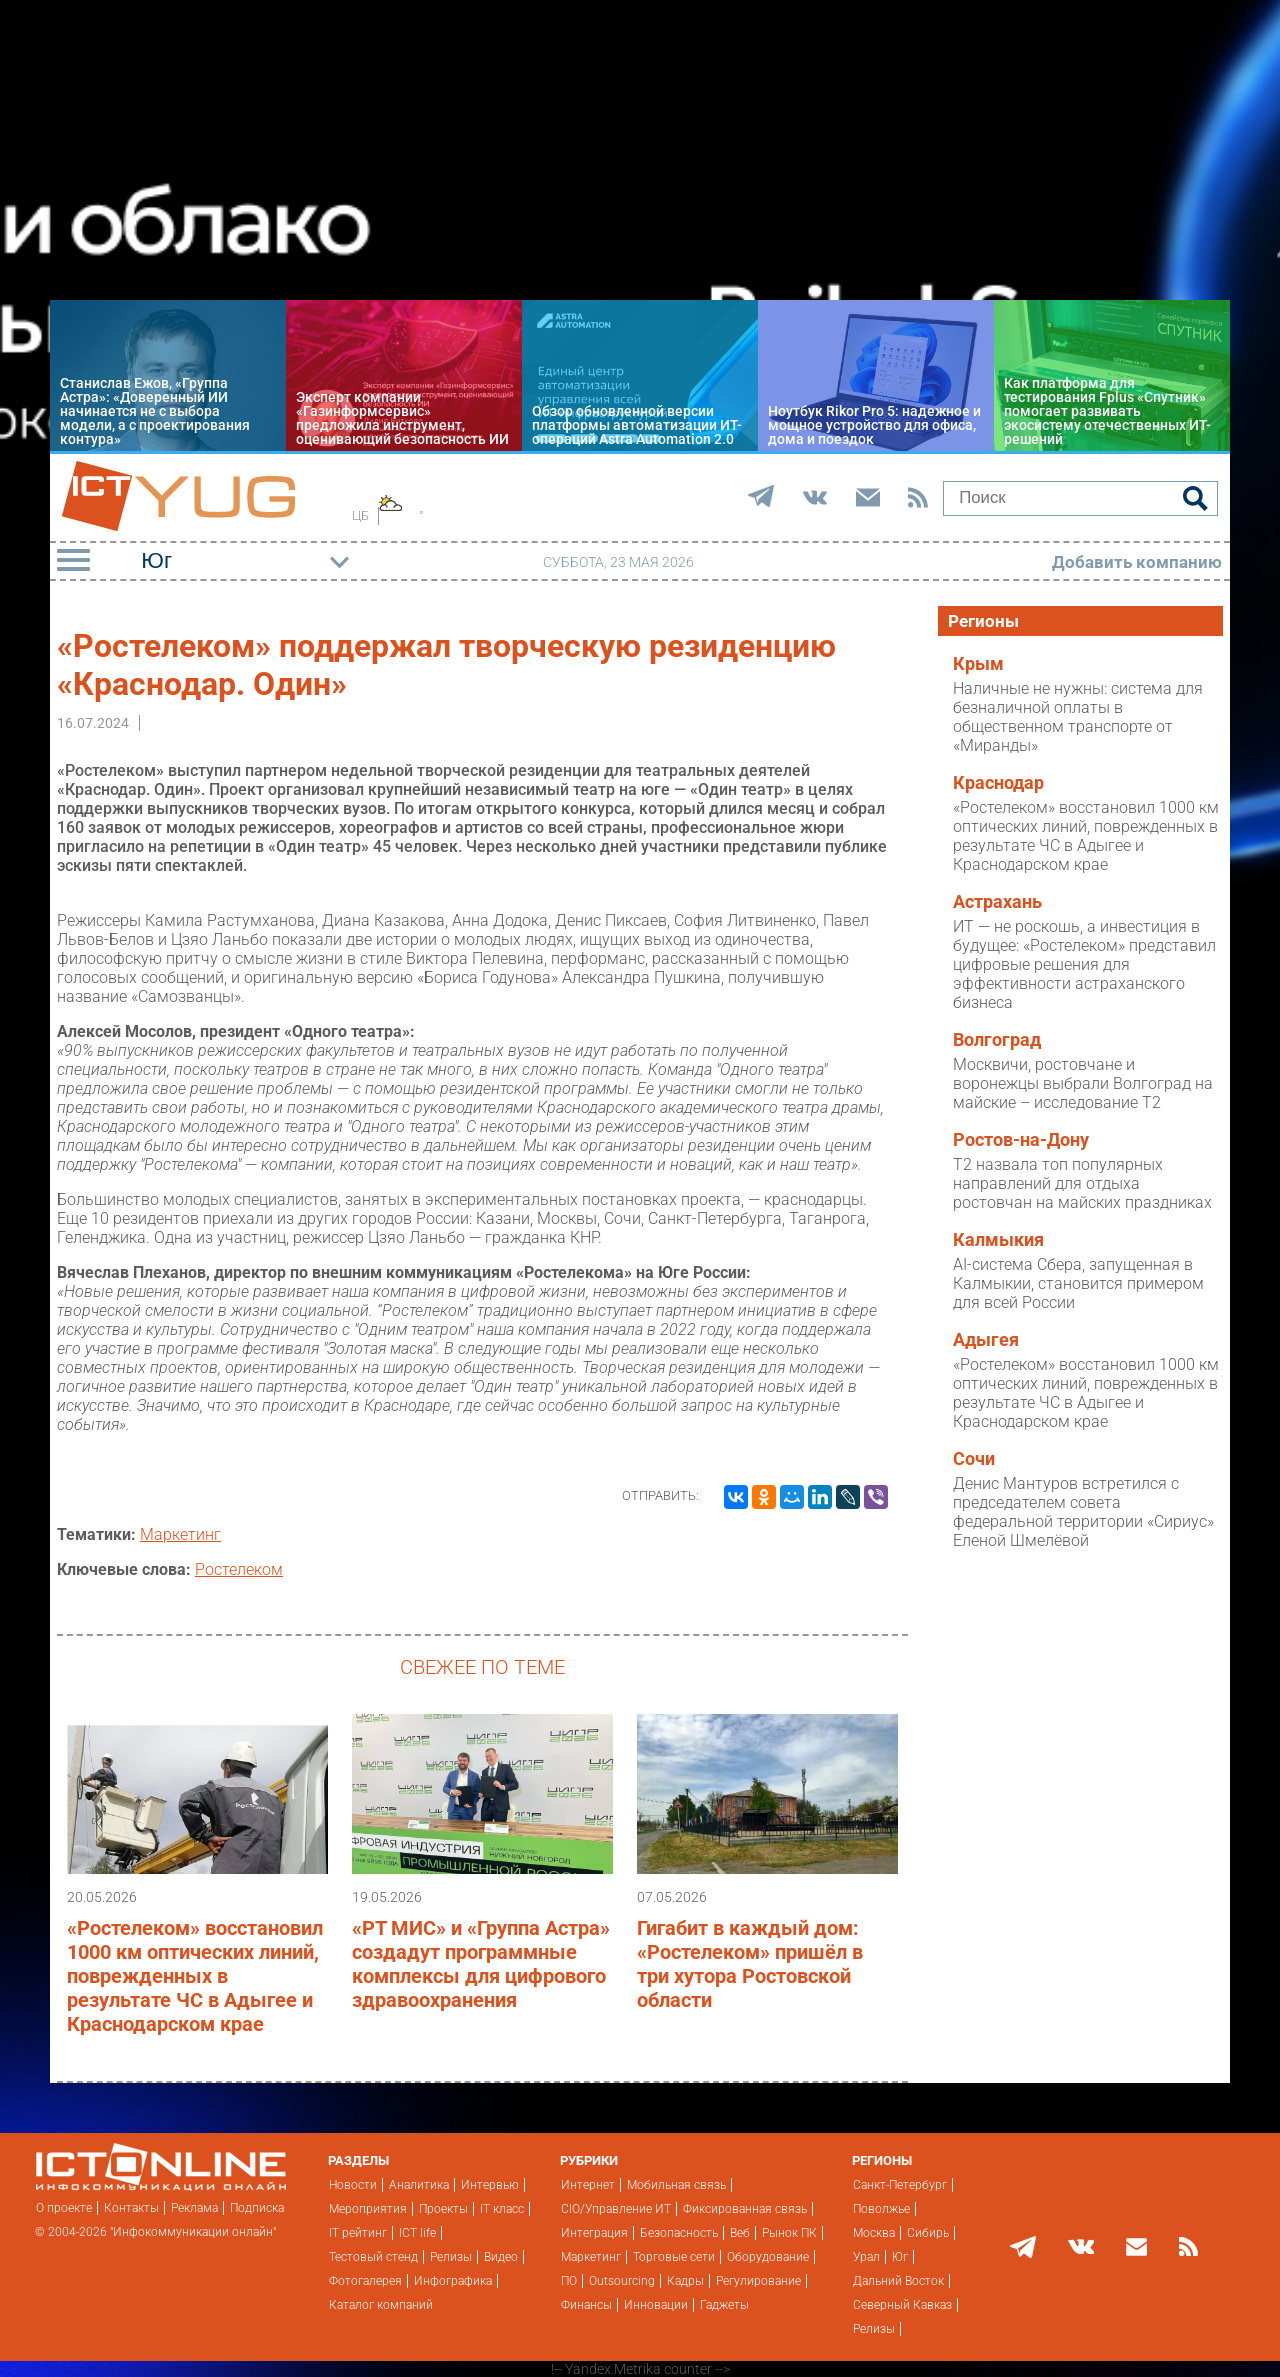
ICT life (417, 2233)
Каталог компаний (381, 2305)
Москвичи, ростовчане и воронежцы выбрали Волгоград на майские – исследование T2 (1083, 1083)
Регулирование (758, 2281)
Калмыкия (998, 1240)
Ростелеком (239, 1569)
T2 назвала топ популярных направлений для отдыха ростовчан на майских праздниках (1082, 1183)
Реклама (194, 2208)
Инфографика (453, 2281)
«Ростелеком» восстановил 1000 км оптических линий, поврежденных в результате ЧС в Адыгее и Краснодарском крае (195, 1976)
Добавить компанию (1137, 562)
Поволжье (881, 2209)
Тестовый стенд (373, 2257)
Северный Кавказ (902, 2305)
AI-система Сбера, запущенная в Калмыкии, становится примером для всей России (1078, 1283)
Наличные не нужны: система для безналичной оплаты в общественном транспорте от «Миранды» (1078, 717)
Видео (501, 2257)
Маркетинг (180, 1534)
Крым (978, 664)
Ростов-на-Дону (1021, 1140)
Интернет (588, 2185)
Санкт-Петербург (900, 2185)
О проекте (64, 2208)
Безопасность (679, 2233)
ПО (569, 2281)
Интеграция (594, 2233)
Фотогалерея (365, 2281)
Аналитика (419, 2185)
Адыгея (986, 1340)
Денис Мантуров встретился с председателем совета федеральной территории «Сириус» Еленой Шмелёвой (1083, 1512)
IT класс (502, 2209)
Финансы (586, 2305)
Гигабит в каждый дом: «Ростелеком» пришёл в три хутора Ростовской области (750, 1964)
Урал (866, 2257)
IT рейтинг (358, 2233)
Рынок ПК (789, 2233)
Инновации (656, 2305)
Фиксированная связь (745, 2209)
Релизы (451, 2257)
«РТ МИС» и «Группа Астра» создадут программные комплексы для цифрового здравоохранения (481, 1964)
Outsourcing (622, 2281)
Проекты (443, 2209)
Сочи (974, 1459)
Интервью (490, 2185)
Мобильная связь (676, 2185)
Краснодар (998, 783)
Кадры (685, 2281)
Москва (874, 2233)
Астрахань (997, 902)
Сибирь (928, 2233)
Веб (740, 2233)
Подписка (257, 2208)
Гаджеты (724, 2305)
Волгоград (997, 1040)
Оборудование (768, 2257)
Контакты (131, 2208)
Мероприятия (368, 2209)
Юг (900, 2257)
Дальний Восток (898, 2281)
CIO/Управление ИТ (616, 2209)
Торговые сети (674, 2257)
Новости (353, 2185)
